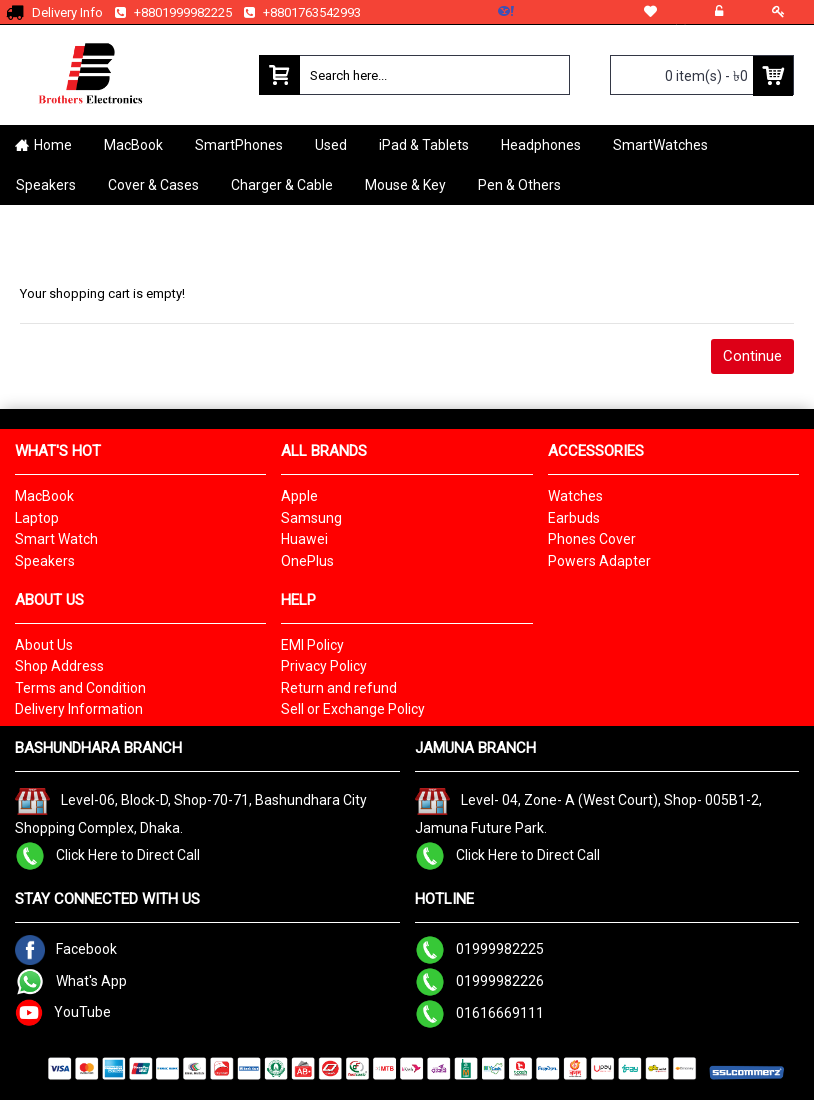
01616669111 (479, 1012)
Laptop (37, 518)
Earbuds (574, 518)
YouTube (63, 1011)
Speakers (45, 561)
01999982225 (479, 948)
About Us (44, 645)
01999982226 (479, 980)
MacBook (44, 496)
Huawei (304, 539)
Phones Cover (592, 539)
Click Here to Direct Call (107, 854)
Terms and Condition (80, 688)
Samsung (311, 518)
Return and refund (339, 688)
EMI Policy (312, 645)
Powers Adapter (599, 561)
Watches (575, 496)
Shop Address (59, 666)
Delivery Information (79, 709)
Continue (752, 356)
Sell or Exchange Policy (353, 709)
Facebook (66, 948)
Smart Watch (56, 539)
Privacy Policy (324, 666)
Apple (299, 496)
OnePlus (307, 561)
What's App (71, 980)
